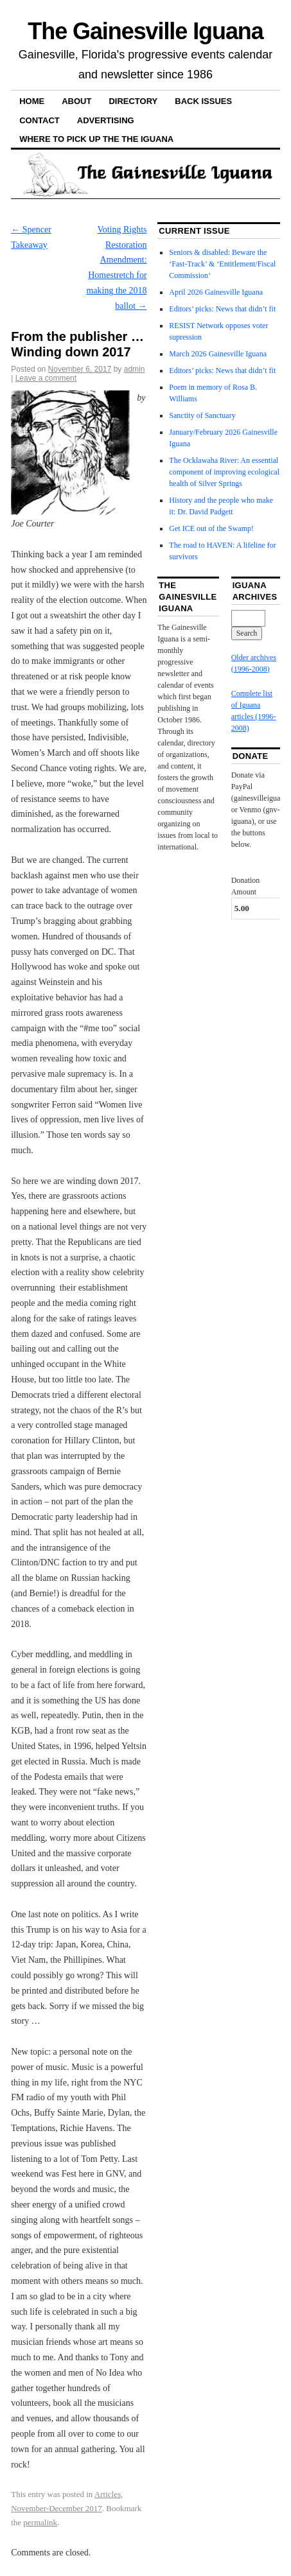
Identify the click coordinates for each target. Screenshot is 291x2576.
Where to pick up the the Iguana (96, 139)
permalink (40, 2522)
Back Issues (203, 101)
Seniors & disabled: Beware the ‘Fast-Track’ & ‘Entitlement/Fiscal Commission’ (222, 264)
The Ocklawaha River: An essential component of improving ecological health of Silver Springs (224, 472)
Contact (39, 120)
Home (31, 101)
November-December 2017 (56, 2508)
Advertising (105, 120)
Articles (107, 2494)
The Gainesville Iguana (145, 31)
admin (134, 369)
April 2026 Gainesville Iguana (216, 292)
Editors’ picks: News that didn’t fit (222, 308)
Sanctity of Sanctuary (202, 415)
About (76, 101)
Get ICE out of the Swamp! (211, 528)
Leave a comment (45, 378)
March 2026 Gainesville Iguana (218, 353)
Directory (133, 101)
